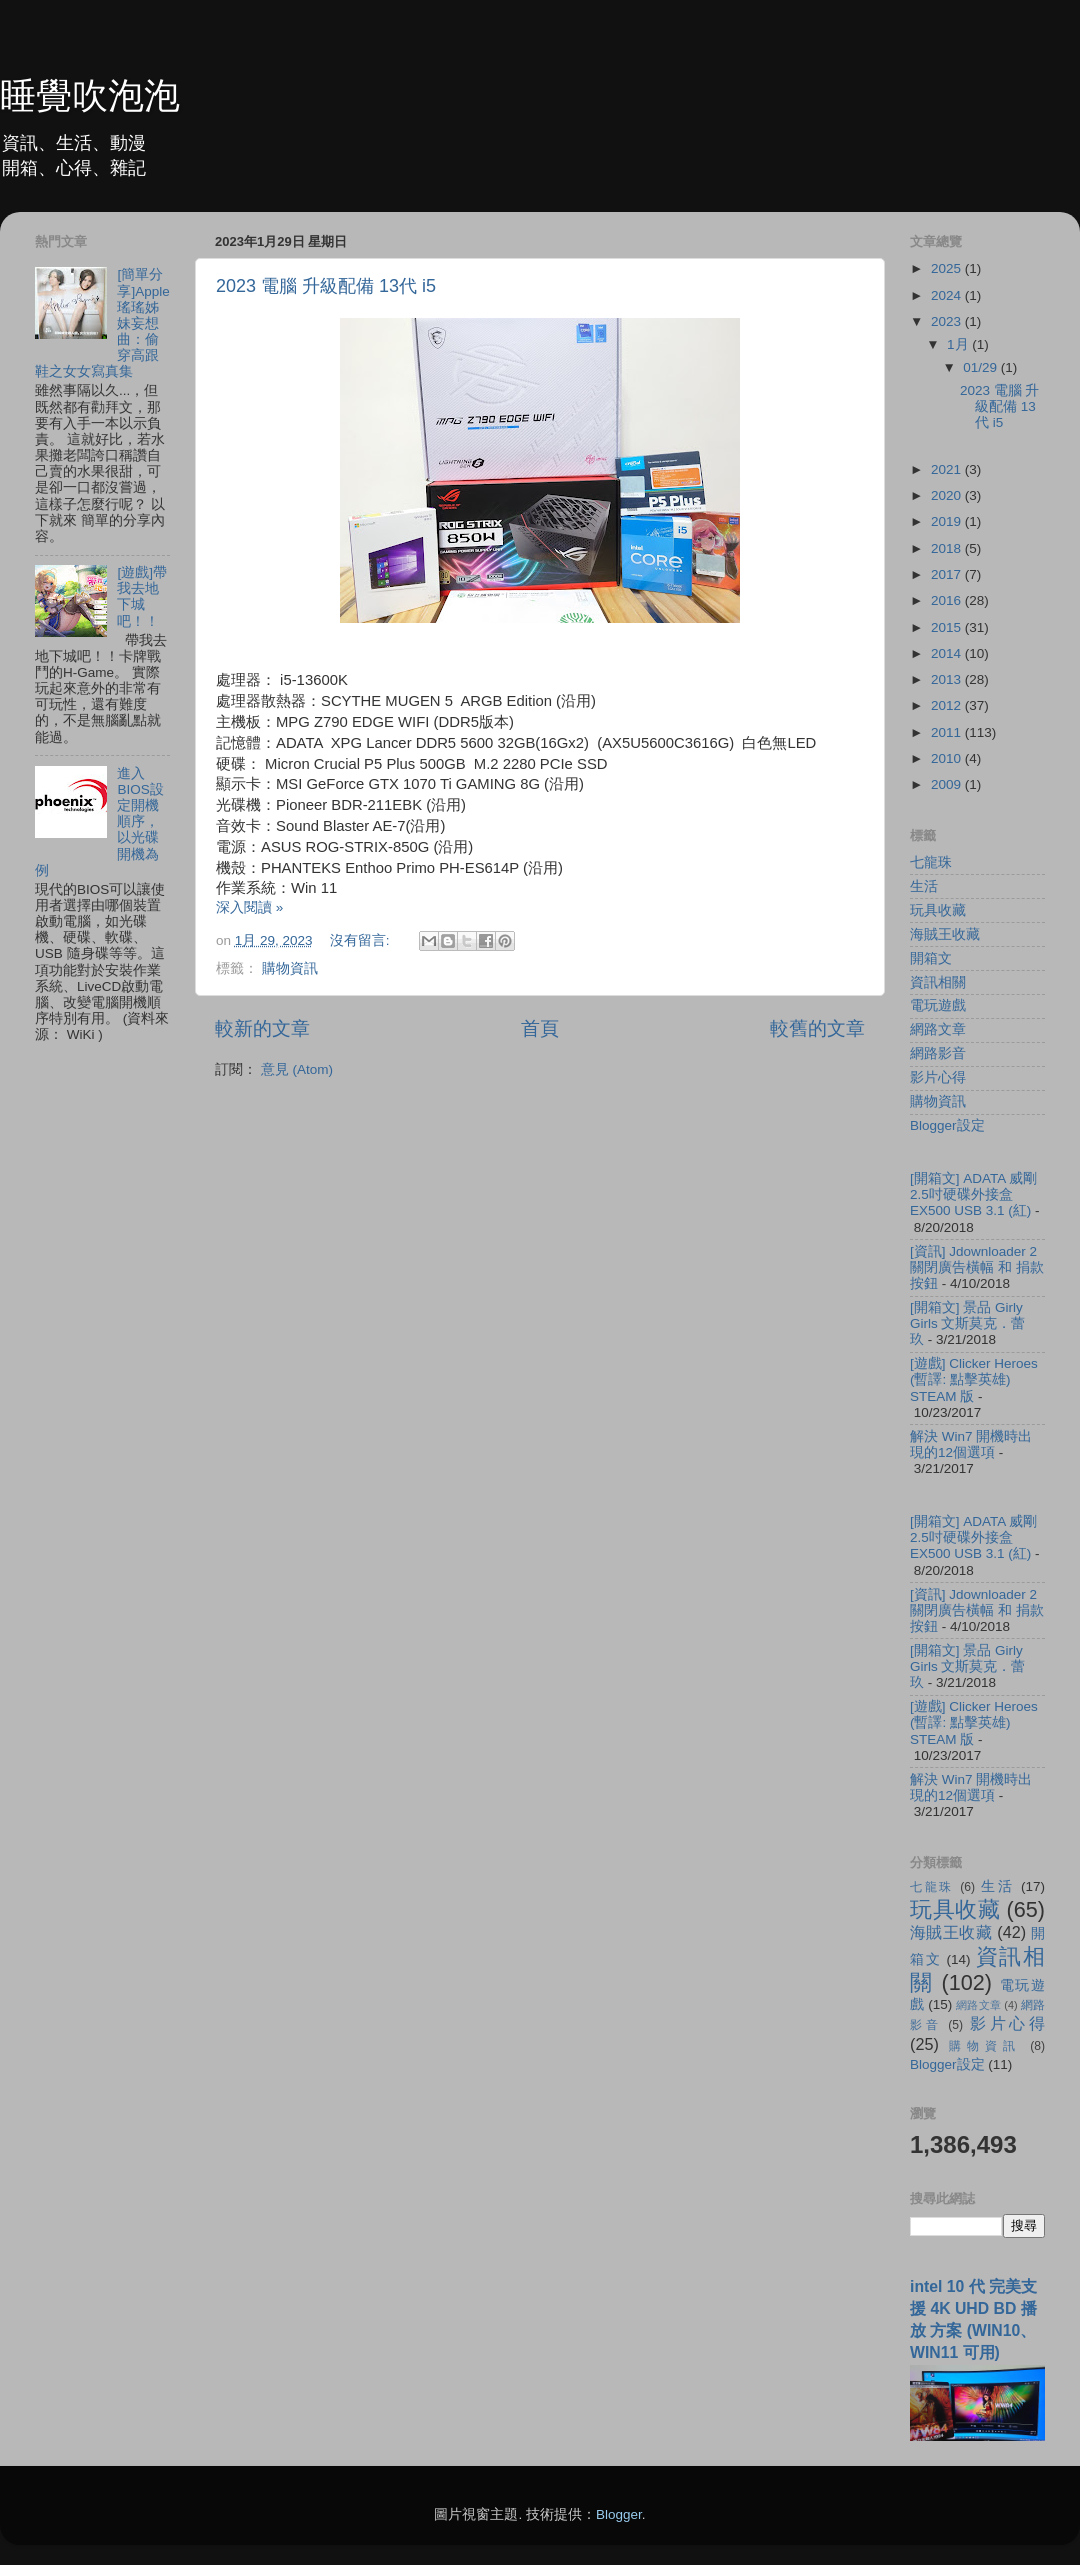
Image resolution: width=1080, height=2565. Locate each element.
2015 (948, 627)
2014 (948, 653)
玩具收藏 (938, 910)
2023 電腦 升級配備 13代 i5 (326, 286)
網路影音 (938, 1053)
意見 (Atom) (297, 1069)
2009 (948, 784)
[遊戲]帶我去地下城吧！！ (142, 597)
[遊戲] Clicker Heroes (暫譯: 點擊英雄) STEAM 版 (974, 1379)
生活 (924, 886)
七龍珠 (931, 862)
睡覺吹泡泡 (90, 95)
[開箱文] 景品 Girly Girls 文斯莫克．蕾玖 (968, 1323)
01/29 (982, 367)
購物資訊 (290, 968)
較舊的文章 (817, 1028)
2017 (948, 574)
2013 (948, 679)
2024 (948, 295)
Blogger (619, 2514)
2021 (948, 469)
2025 (948, 268)
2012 (948, 705)
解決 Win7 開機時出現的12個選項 (971, 1444)
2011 (948, 732)
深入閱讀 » (249, 907)
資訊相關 (938, 982)
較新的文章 (262, 1028)
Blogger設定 (947, 1125)
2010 (948, 758)
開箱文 (931, 958)
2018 (948, 548)
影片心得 (938, 1077)
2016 (948, 600)
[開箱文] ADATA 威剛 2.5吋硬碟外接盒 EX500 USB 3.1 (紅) (973, 1194)
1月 (959, 344)
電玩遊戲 (938, 1005)
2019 (948, 521)
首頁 (540, 1028)
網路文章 (938, 1029)
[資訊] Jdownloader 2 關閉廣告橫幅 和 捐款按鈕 (977, 1267)
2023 (948, 321)
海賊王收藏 (945, 934)
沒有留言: (362, 940)
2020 (948, 495)
